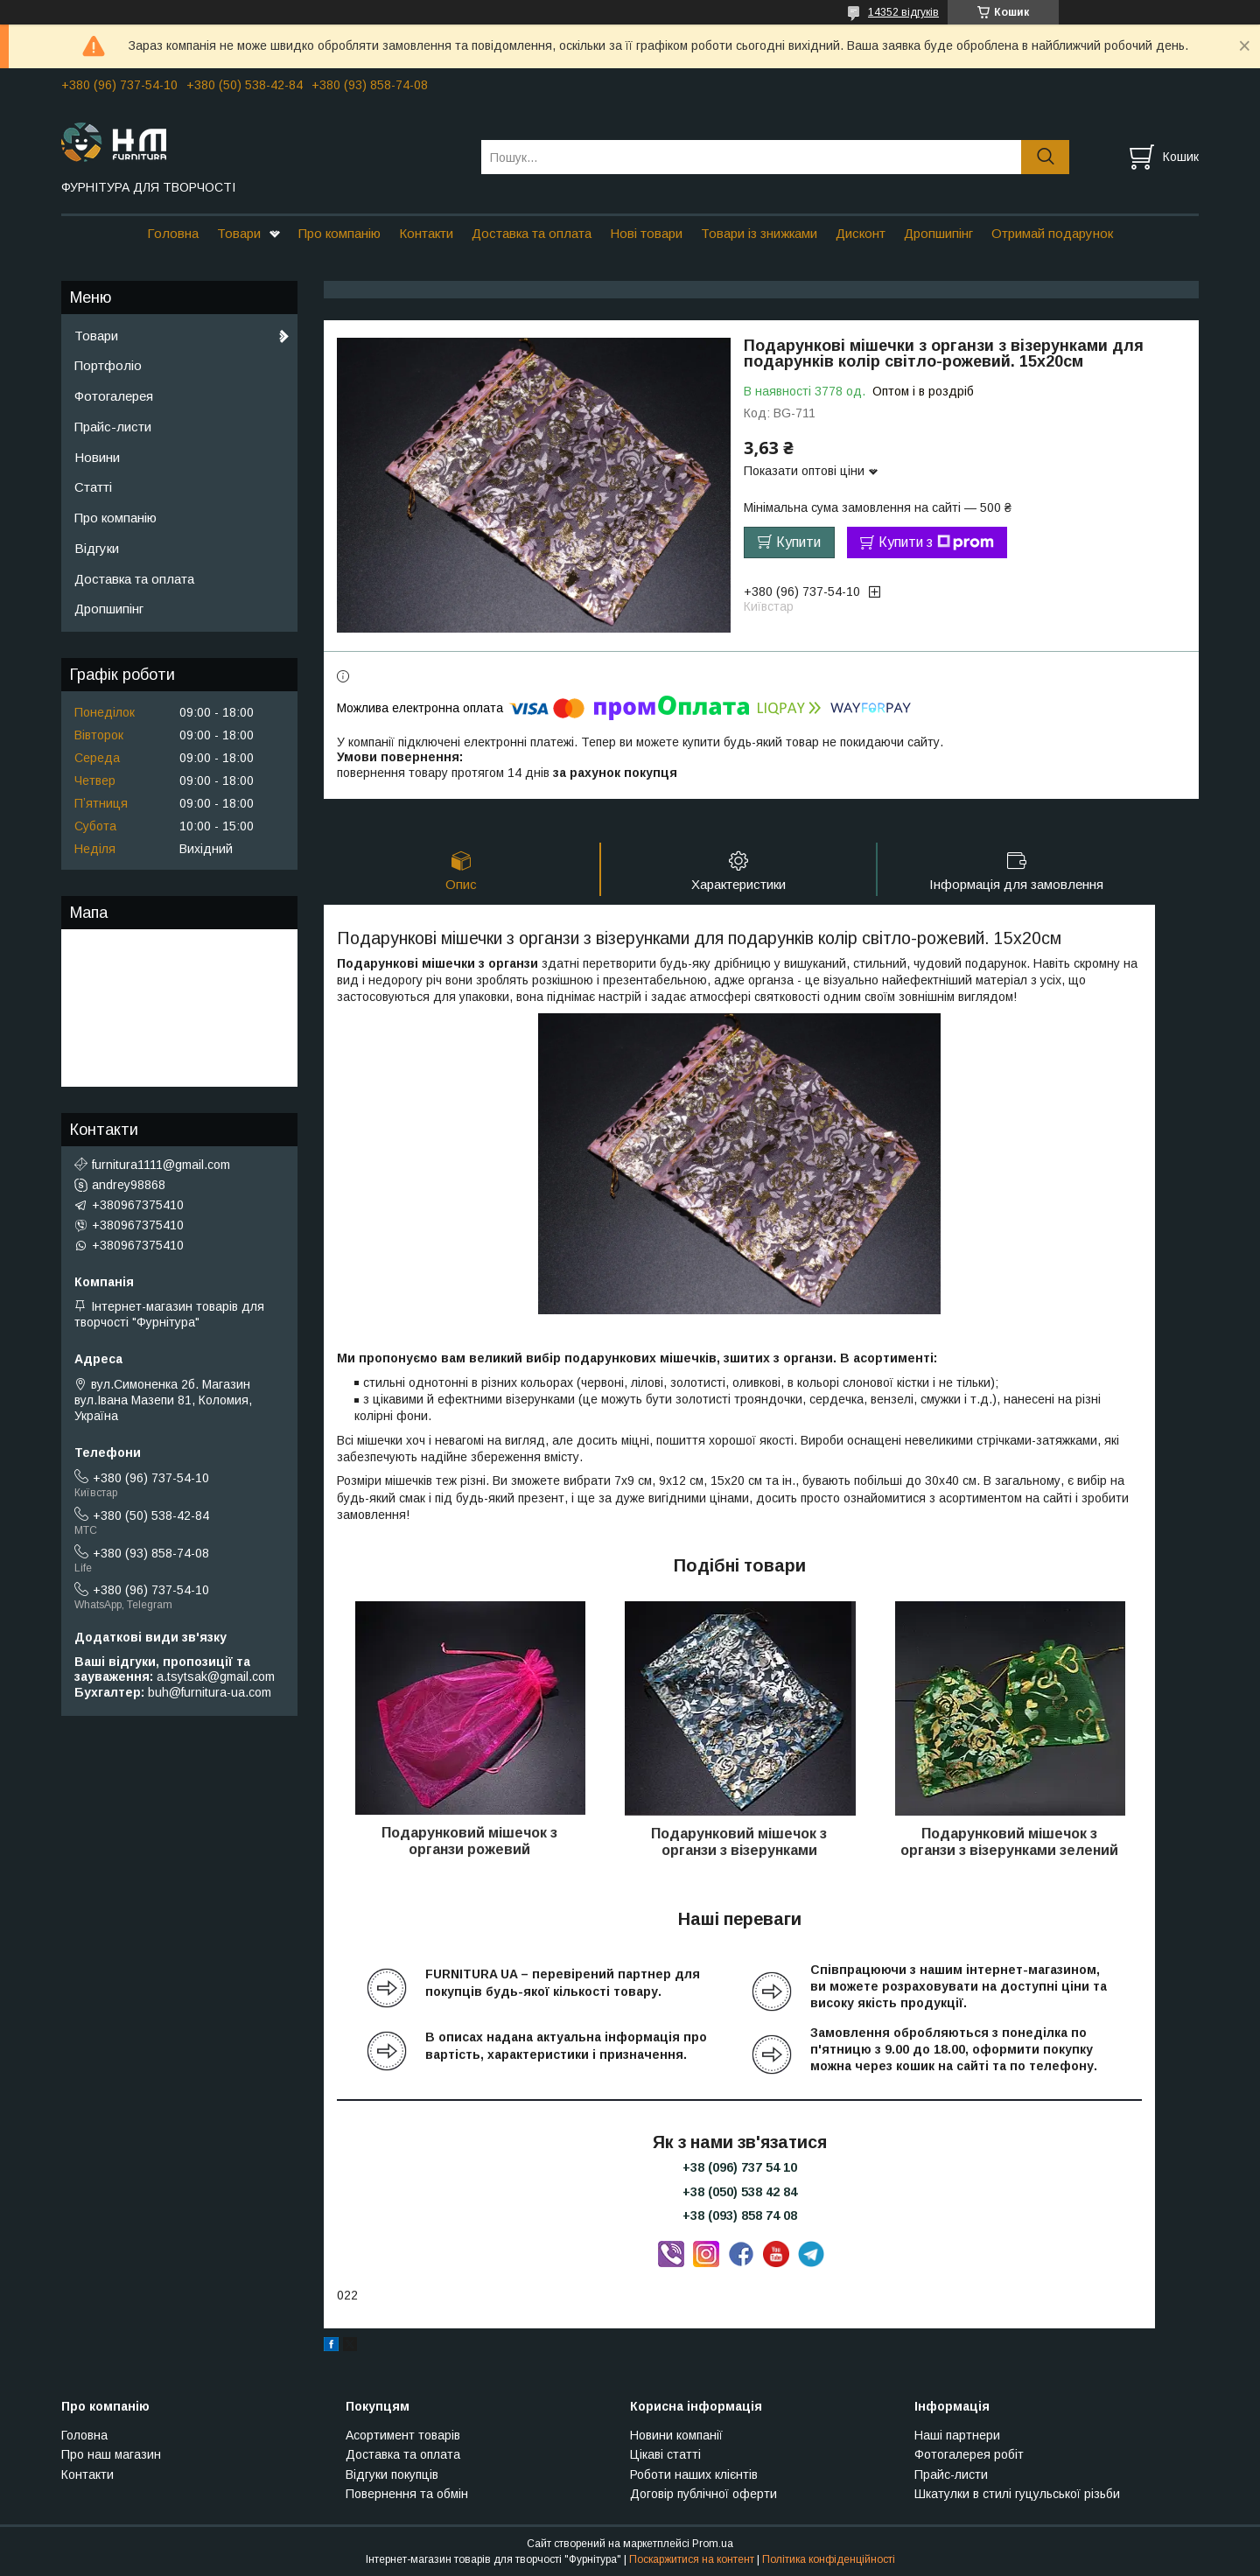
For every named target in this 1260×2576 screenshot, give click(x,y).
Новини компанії (676, 2435)
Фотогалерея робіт (969, 2454)
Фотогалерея (113, 395)
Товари (239, 233)
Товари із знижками (759, 233)
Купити (798, 542)
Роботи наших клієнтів (694, 2475)
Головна (173, 233)
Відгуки (96, 548)
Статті (93, 487)
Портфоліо (108, 365)
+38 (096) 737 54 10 (739, 2167)
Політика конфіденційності (828, 2559)
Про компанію (339, 233)
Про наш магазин (111, 2454)
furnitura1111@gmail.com (161, 1165)
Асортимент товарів (403, 2435)
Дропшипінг (938, 233)
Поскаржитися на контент (691, 2559)
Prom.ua (712, 2544)
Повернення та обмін (407, 2494)
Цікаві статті (665, 2454)
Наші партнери (957, 2435)
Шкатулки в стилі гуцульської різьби (1017, 2494)
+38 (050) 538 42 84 (739, 2192)
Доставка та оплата (532, 233)
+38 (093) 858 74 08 (739, 2215)
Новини (97, 457)
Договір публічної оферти (703, 2494)
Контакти (426, 233)
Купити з (936, 542)
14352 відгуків (903, 12)
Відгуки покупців (392, 2475)
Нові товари (646, 233)
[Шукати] (1045, 157)
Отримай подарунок (1052, 233)
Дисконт (861, 233)
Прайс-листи (112, 426)
